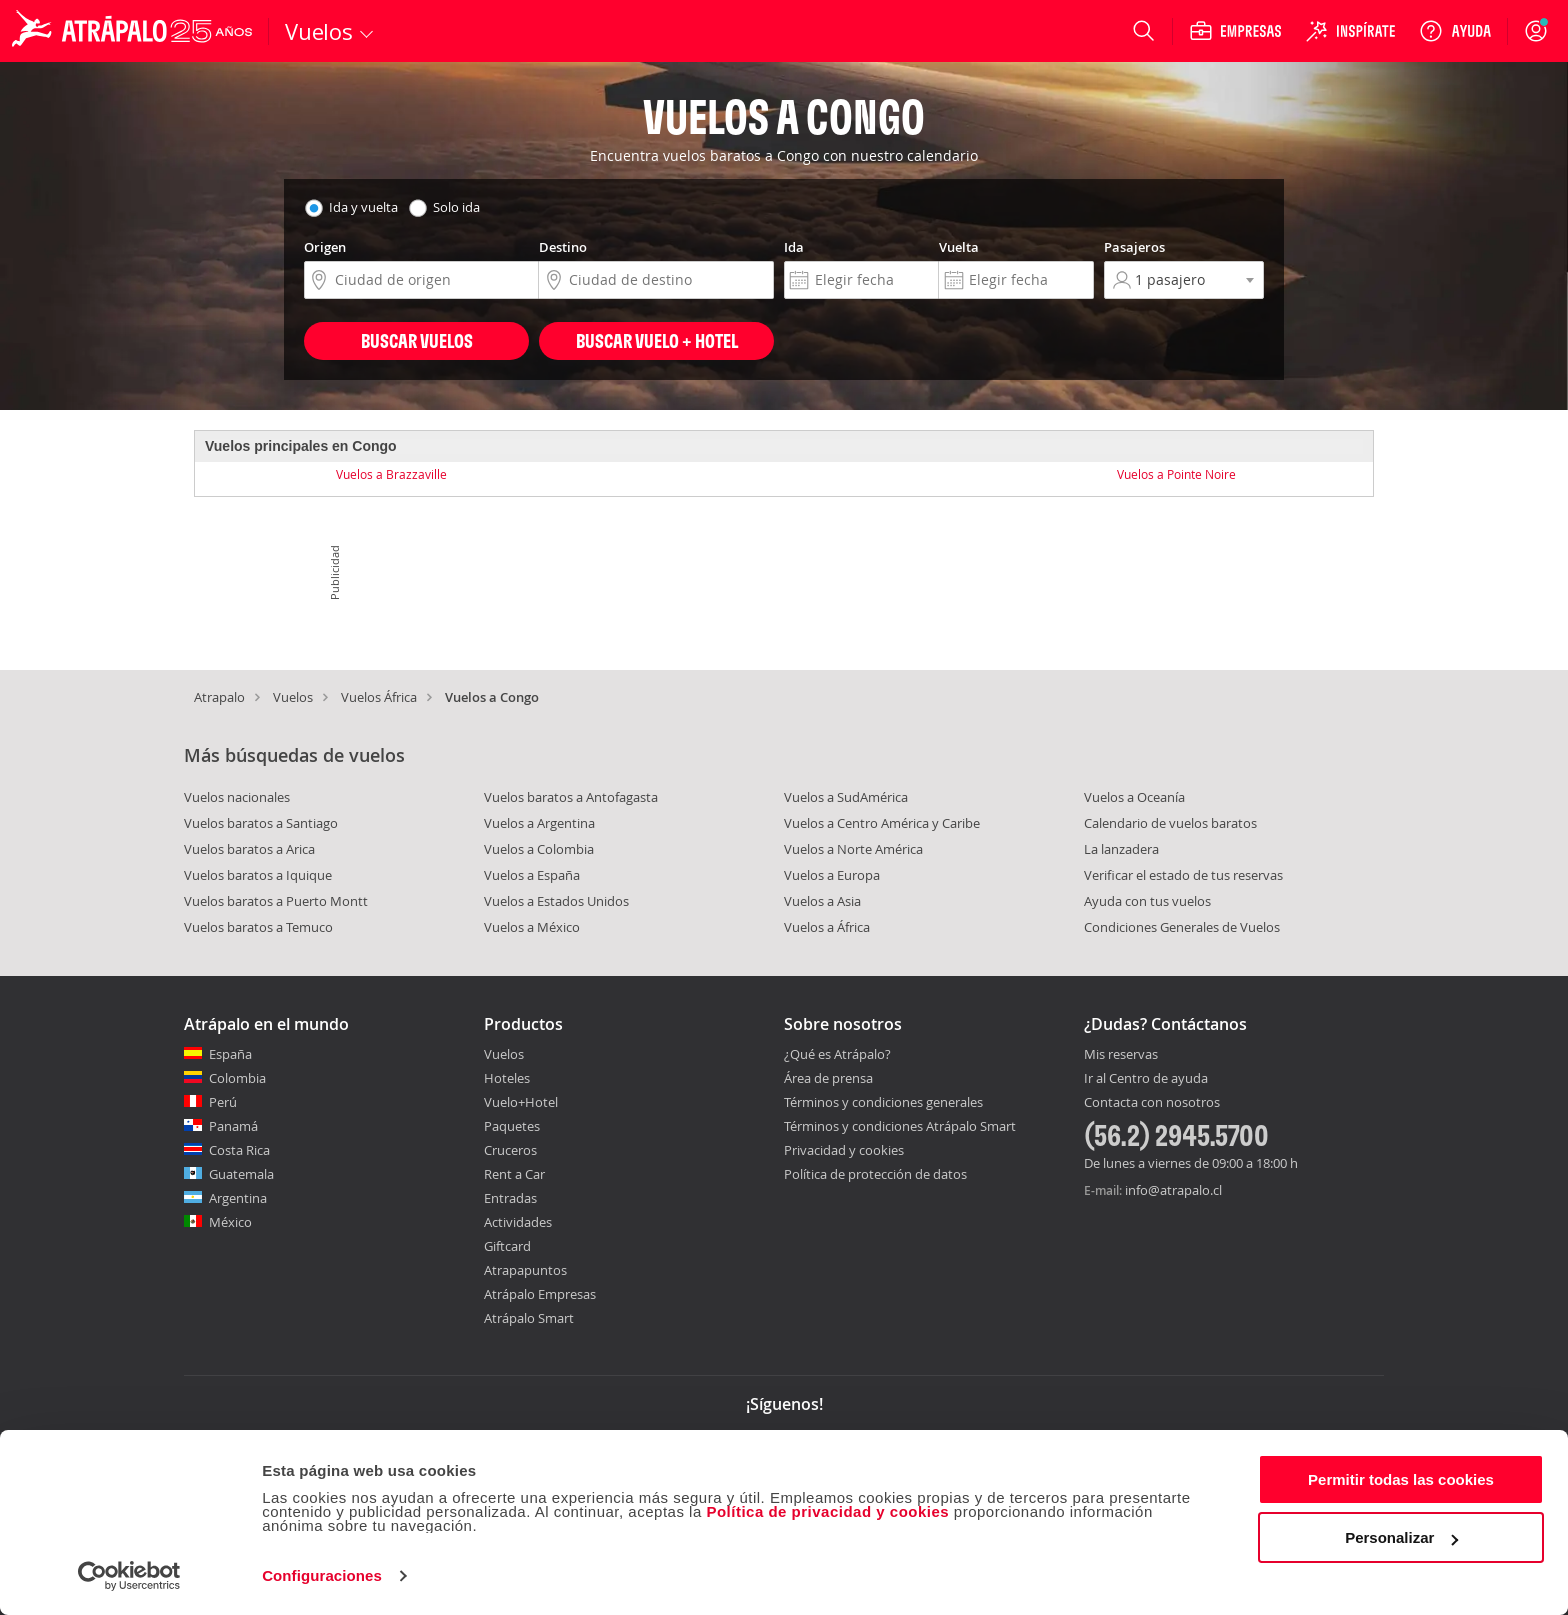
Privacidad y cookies (844, 1150)
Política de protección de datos (875, 1174)
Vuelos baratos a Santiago (261, 823)
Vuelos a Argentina (539, 823)
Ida (794, 247)
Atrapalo (219, 697)
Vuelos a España (532, 875)
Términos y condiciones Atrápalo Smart (900, 1126)
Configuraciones (322, 1575)
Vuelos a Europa (832, 875)
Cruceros (510, 1150)
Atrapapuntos (525, 1270)
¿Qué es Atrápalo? (837, 1054)
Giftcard (507, 1246)
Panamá (233, 1126)
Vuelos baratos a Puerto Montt (276, 901)
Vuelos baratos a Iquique (258, 875)
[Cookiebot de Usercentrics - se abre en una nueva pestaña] (129, 1576)
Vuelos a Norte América (853, 849)
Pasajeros (1134, 247)
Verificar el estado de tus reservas (1183, 875)
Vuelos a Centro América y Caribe (882, 823)
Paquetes (512, 1126)
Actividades (518, 1222)
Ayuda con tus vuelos (1147, 901)
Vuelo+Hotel (521, 1102)
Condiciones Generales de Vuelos (1182, 927)
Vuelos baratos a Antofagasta (571, 797)
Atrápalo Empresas (540, 1294)
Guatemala (241, 1174)
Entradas (510, 1198)
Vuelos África (379, 697)
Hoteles (507, 1078)
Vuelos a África (827, 927)
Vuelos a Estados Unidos (556, 901)
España (230, 1054)
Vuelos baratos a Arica (249, 849)
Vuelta (959, 247)
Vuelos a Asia (822, 901)
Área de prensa (828, 1078)
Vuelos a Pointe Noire (1176, 474)
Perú (223, 1102)
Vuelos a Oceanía (1134, 797)
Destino (563, 247)
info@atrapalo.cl (1173, 1190)
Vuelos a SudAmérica (846, 797)
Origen (325, 247)
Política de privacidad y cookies (827, 1511)
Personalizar (1401, 1537)
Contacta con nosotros (1152, 1103)
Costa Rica (239, 1150)
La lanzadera (1121, 849)
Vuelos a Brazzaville (391, 474)
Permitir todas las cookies (1401, 1479)
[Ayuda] (1455, 31)
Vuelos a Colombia (539, 849)
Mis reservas (1121, 1055)
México (230, 1222)
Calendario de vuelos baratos (1170, 823)
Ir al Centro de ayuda (1146, 1079)
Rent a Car (514, 1174)
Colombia (237, 1078)
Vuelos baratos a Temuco (258, 927)
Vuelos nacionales (237, 797)
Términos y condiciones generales (883, 1102)
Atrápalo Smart (529, 1318)
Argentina (238, 1198)
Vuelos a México (532, 927)
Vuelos (293, 697)
